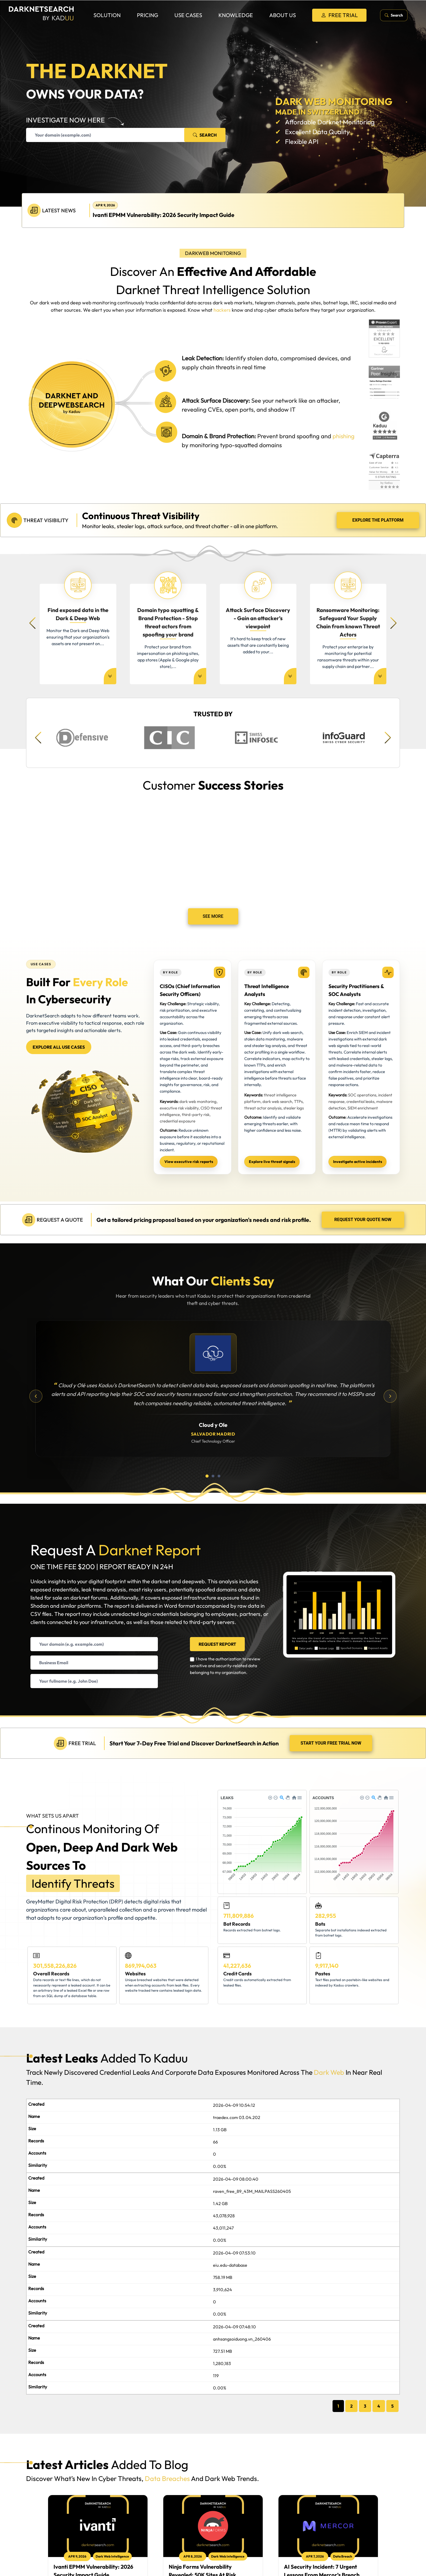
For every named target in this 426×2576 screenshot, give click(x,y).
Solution (107, 15)
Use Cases (188, 15)
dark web (329, 2072)
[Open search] (394, 15)
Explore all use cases (59, 1047)
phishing (343, 436)
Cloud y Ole (213, 1424)
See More (213, 916)
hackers (222, 310)
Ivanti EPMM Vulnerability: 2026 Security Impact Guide (163, 214)
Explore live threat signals (272, 1161)
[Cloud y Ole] (213, 1353)
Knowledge (235, 15)
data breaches (167, 2478)
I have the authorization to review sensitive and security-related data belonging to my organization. (225, 1665)
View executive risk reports (188, 1161)
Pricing (147, 15)
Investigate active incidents (357, 1161)
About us (282, 15)
